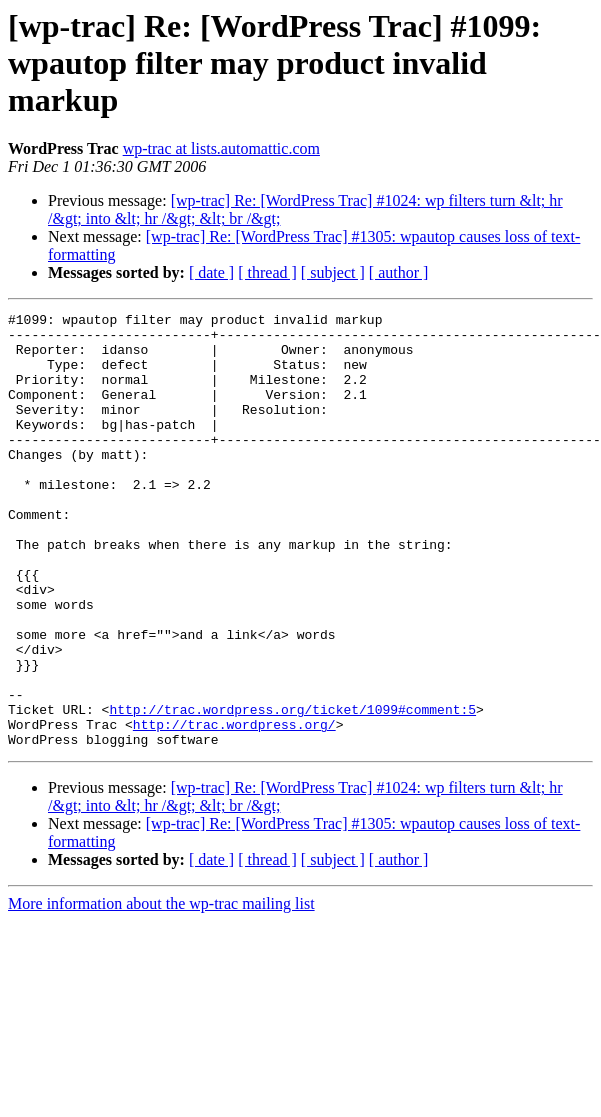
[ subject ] (333, 272)
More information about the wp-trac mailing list (161, 990)
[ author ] (399, 272)
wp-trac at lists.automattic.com (221, 148)
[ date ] (211, 272)
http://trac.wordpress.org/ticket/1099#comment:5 (292, 790)
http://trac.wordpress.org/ (234, 808)
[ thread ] (267, 272)
